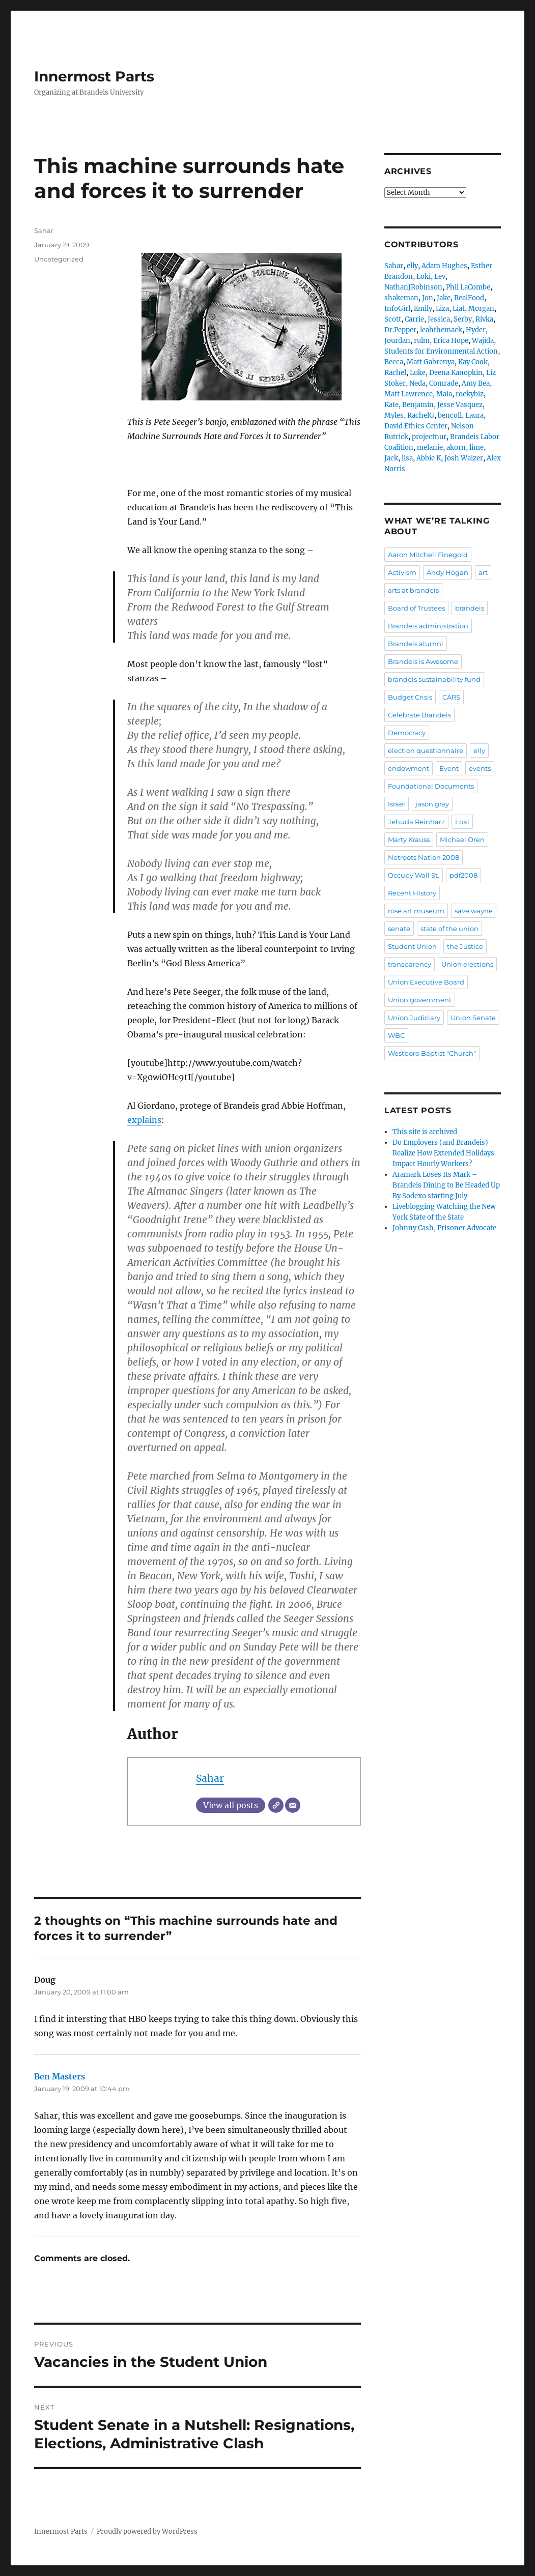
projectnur (429, 436)
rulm (422, 340)
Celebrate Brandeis (419, 715)
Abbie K (428, 458)
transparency (409, 964)
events (480, 768)
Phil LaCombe (468, 287)
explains (144, 1120)
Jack (391, 458)
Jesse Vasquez (460, 404)
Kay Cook (473, 362)
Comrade (443, 383)
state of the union (449, 928)
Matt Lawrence (408, 394)
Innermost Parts (94, 76)
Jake (443, 298)
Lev (439, 276)
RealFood (469, 298)
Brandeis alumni (415, 644)
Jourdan (397, 340)
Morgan (481, 308)
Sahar (210, 1778)
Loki (423, 276)
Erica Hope (450, 340)
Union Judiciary (414, 1018)
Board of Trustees (416, 608)
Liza (442, 308)
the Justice (465, 946)
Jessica (439, 319)
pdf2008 (463, 875)
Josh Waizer (463, 458)
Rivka (484, 319)
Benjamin (418, 404)
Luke (418, 372)
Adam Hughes (444, 266)
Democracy (407, 733)
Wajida (483, 340)
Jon (427, 298)
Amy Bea (476, 383)
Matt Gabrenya (431, 362)
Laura (474, 415)
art (483, 572)
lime (476, 447)
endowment (408, 768)
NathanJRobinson (413, 287)
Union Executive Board (426, 982)
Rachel (395, 372)
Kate (391, 404)
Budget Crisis (410, 697)
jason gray (432, 804)
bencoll (450, 415)
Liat (459, 308)
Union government (420, 1000)
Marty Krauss (409, 839)
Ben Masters (59, 2076)
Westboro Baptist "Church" (432, 1053)
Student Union (412, 946)
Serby (463, 319)
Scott (392, 319)
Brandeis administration (428, 626)
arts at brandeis (413, 590)
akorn (456, 447)
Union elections (467, 964)
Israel (396, 804)
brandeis (469, 608)
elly (412, 266)
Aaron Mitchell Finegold (428, 555)
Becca (393, 362)
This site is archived (424, 1131)
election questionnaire (425, 750)
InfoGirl (397, 308)
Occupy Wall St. (413, 875)
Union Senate (473, 1018)
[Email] (292, 1805)
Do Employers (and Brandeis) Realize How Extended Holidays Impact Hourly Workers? (443, 1153)
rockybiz (470, 394)
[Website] (276, 1805)
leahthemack (441, 330)
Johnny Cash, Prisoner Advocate (444, 1228)
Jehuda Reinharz (416, 822)
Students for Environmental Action (441, 351)
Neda (417, 383)
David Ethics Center (415, 426)
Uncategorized (58, 259)
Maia (444, 394)
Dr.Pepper (400, 330)
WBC (396, 1035)
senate (399, 928)
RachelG (420, 415)
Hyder (476, 330)
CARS (451, 697)
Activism (402, 572)
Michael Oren (462, 839)
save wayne (474, 911)
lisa (407, 458)
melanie (430, 447)
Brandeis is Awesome (423, 661)
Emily (423, 308)
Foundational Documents (431, 786)
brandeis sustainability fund (434, 679)
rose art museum (416, 911)
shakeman (401, 298)
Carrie (414, 319)
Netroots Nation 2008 (423, 857)
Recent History (412, 893)
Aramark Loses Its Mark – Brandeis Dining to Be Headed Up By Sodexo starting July (446, 1185)
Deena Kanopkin (456, 372)
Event (449, 768)
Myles (394, 415)
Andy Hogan (447, 572)
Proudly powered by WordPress (147, 2531)
